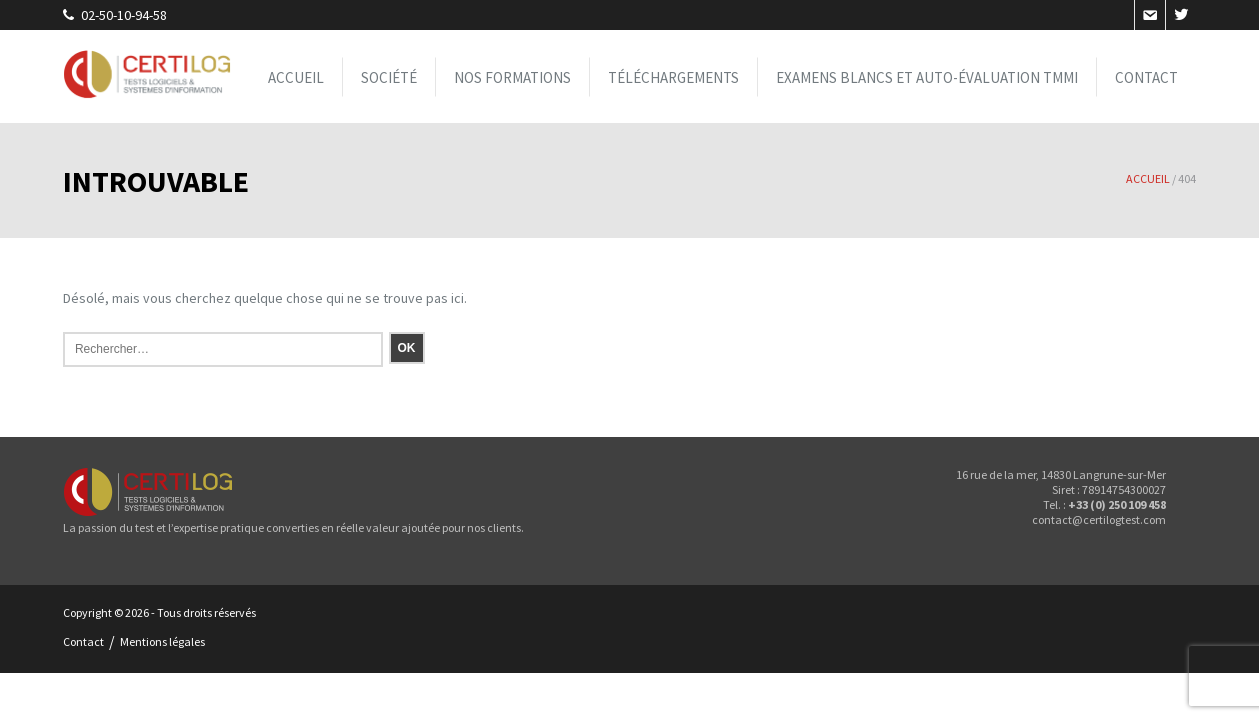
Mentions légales (162, 641)
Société (389, 76)
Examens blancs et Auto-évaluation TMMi (927, 76)
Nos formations (512, 76)
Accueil (296, 76)
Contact (1146, 76)
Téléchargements (673, 76)
